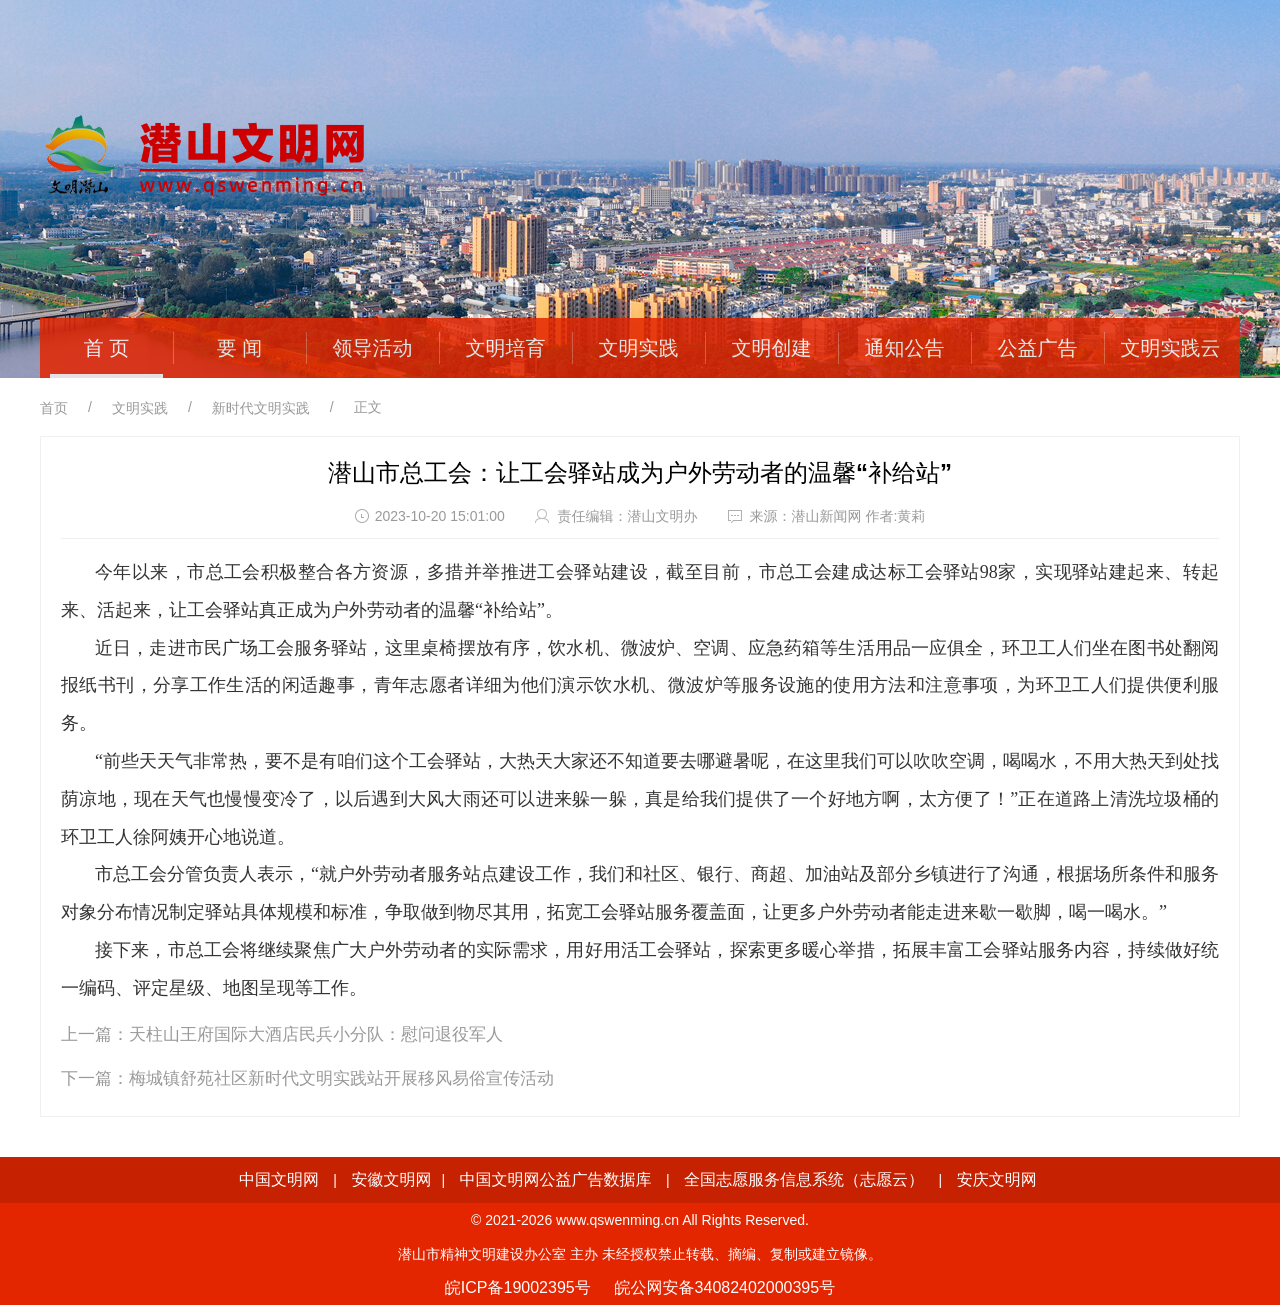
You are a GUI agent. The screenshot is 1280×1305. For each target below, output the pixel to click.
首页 (54, 408)
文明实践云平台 (1171, 374)
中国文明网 (279, 1179)
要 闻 (240, 348)
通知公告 (905, 348)
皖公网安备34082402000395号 (725, 1287)
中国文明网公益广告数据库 (556, 1179)
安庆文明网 (997, 1179)
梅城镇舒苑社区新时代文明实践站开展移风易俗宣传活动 (341, 1078)
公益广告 (1038, 348)
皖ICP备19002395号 (518, 1287)
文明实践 (639, 348)
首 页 (107, 348)
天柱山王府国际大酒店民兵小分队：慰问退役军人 (316, 1034)
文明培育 (506, 348)
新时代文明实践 (261, 408)
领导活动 (373, 348)
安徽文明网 (391, 1179)
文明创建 (772, 348)
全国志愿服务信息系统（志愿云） (804, 1179)
